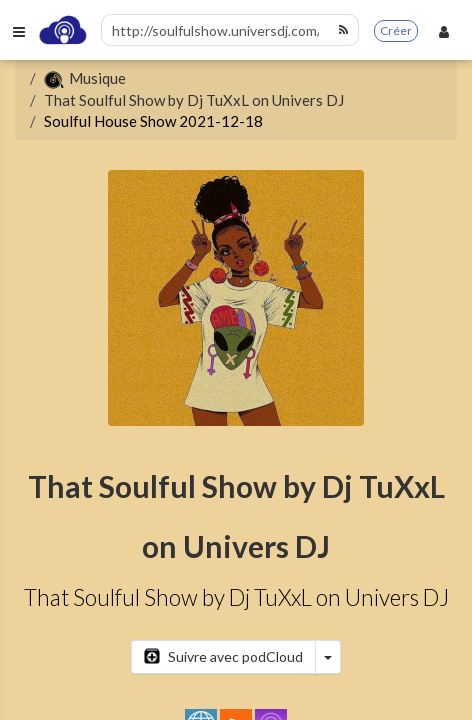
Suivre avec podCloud (223, 656)
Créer (396, 30)
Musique (85, 78)
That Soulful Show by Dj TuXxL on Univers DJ (194, 100)
